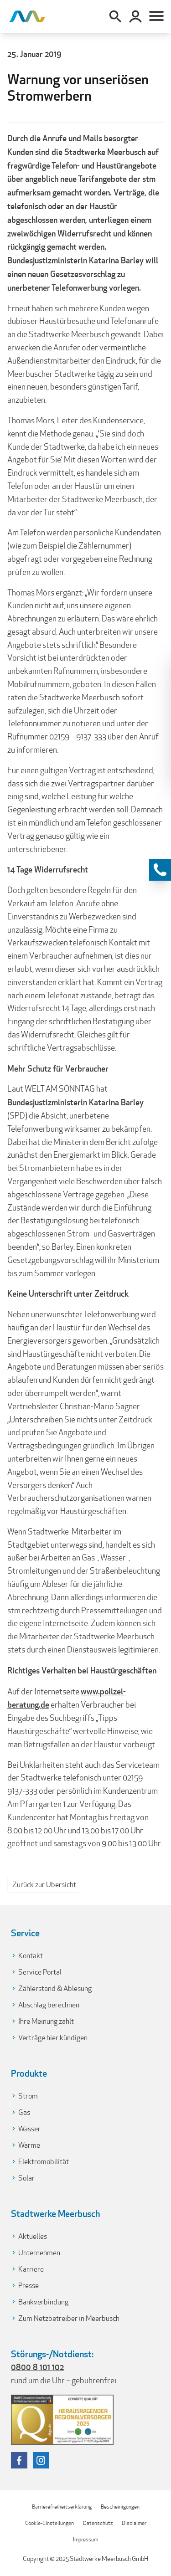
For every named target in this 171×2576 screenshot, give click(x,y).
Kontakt (30, 1955)
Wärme (29, 2145)
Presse (28, 2285)
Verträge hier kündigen (53, 2037)
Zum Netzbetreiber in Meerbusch (68, 2318)
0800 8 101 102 (37, 2366)
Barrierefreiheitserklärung (62, 2506)
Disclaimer (134, 2523)
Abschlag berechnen (48, 2005)
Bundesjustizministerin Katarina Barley (75, 1102)
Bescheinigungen (120, 2506)
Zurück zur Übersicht (44, 1884)
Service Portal (40, 1972)
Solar (26, 2178)
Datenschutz (98, 2523)
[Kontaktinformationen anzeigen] (160, 870)
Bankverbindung (43, 2302)
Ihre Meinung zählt (46, 2021)
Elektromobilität (43, 2161)
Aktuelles (32, 2236)
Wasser (29, 2129)
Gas (24, 2112)
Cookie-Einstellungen (49, 2523)
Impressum (85, 2539)
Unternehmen (39, 2253)
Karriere (31, 2269)
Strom (28, 2096)
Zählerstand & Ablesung (55, 1988)
